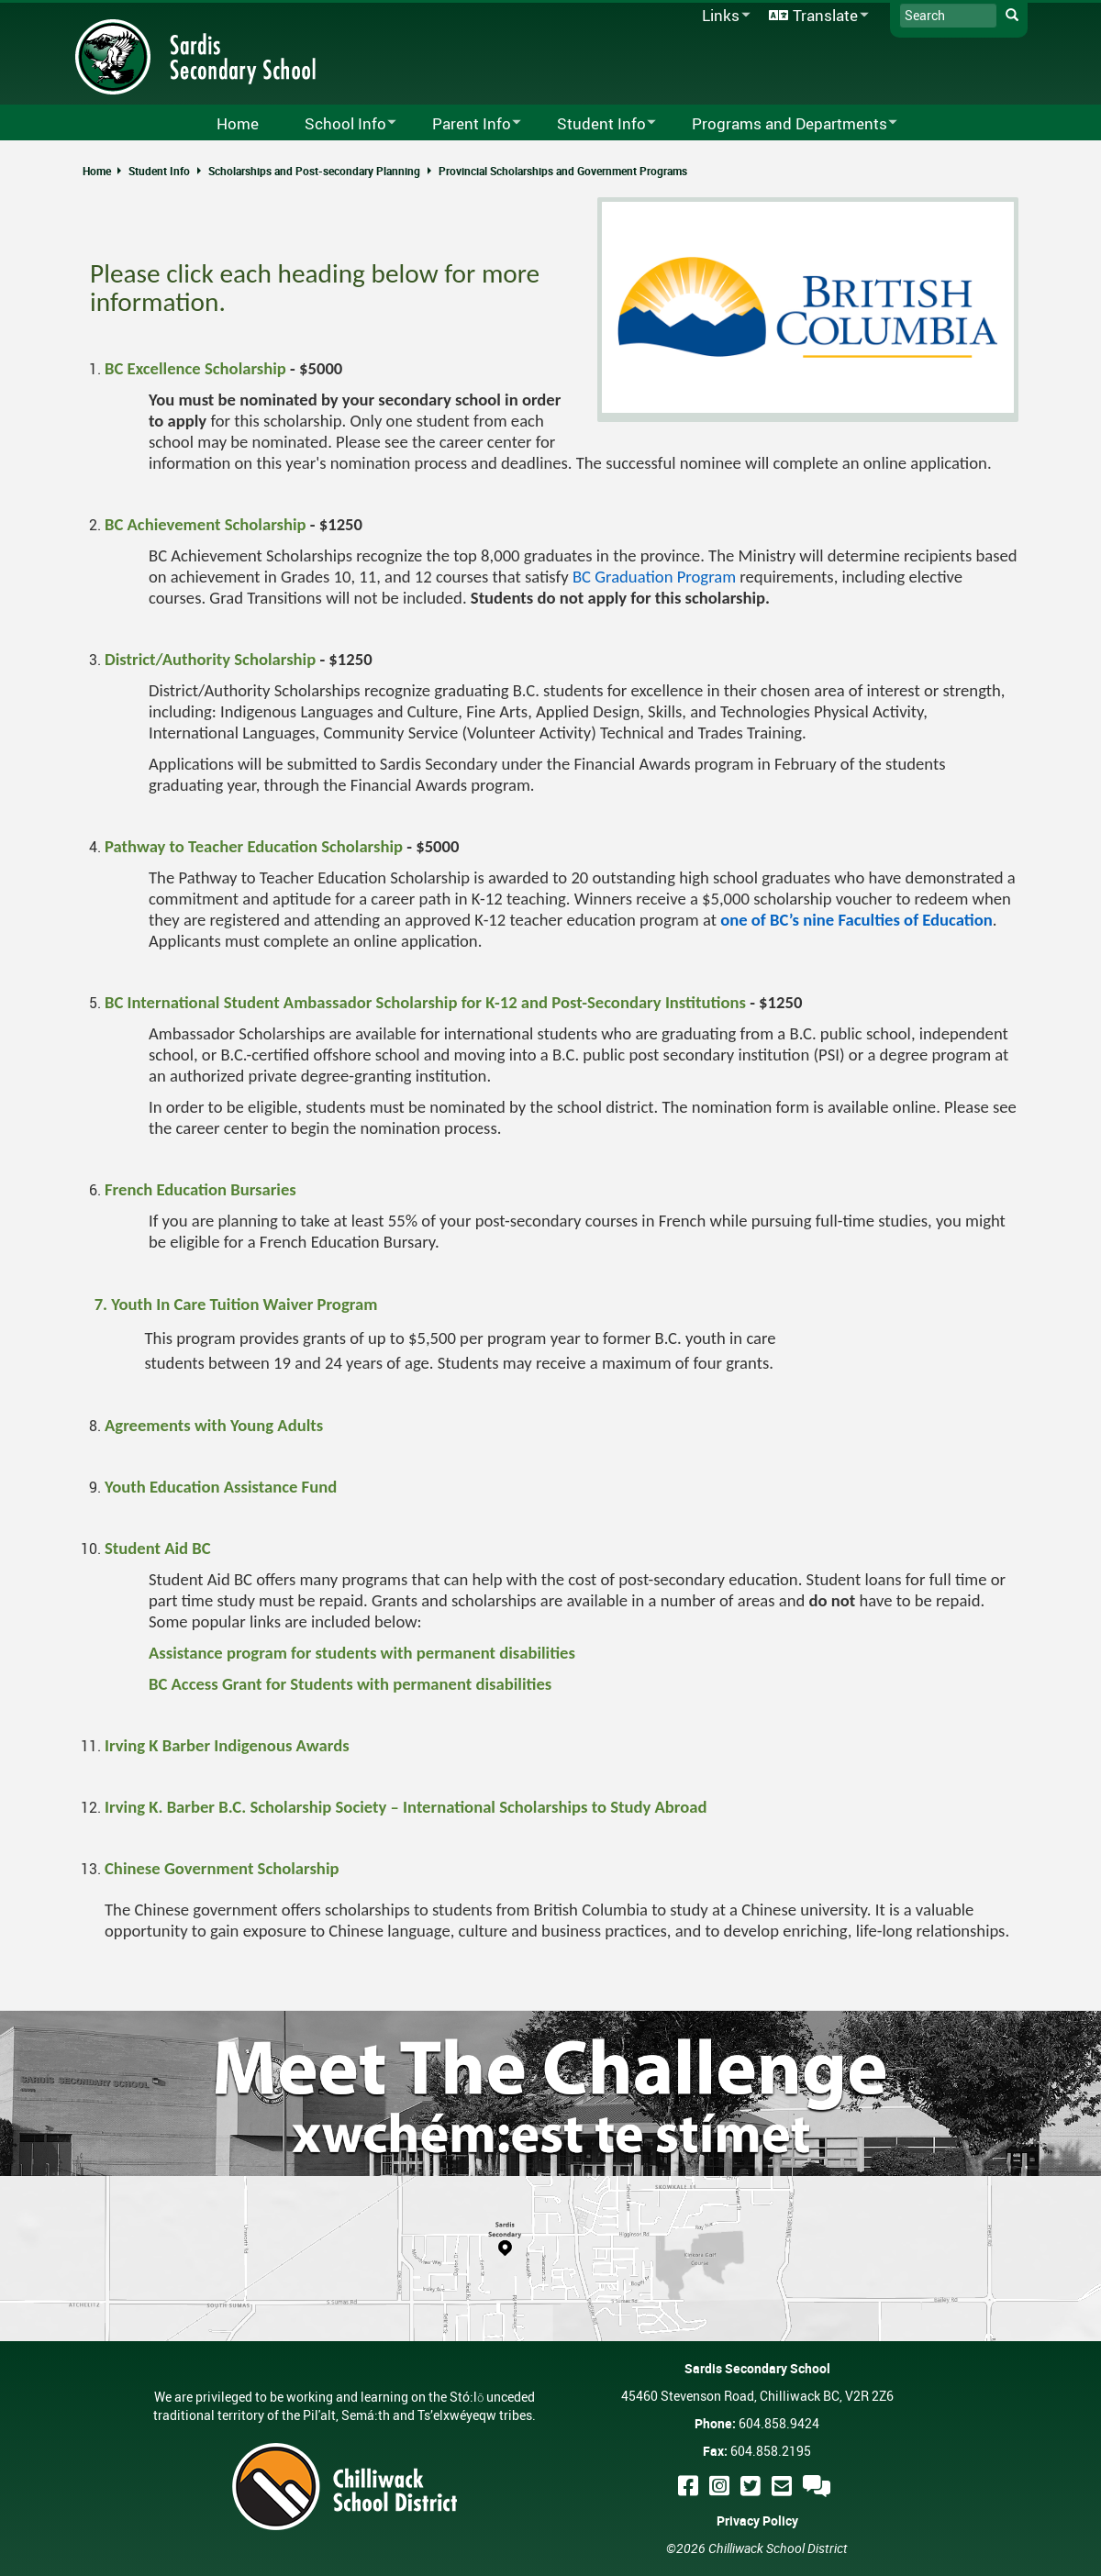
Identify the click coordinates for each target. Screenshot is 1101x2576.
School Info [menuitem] (338, 124)
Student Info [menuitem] (594, 124)
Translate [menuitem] (815, 16)
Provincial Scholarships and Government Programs (563, 170)
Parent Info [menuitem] (464, 124)
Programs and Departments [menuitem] (782, 124)
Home (97, 170)
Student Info (159, 170)
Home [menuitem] (238, 123)
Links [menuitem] (723, 16)
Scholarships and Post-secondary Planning (314, 170)
